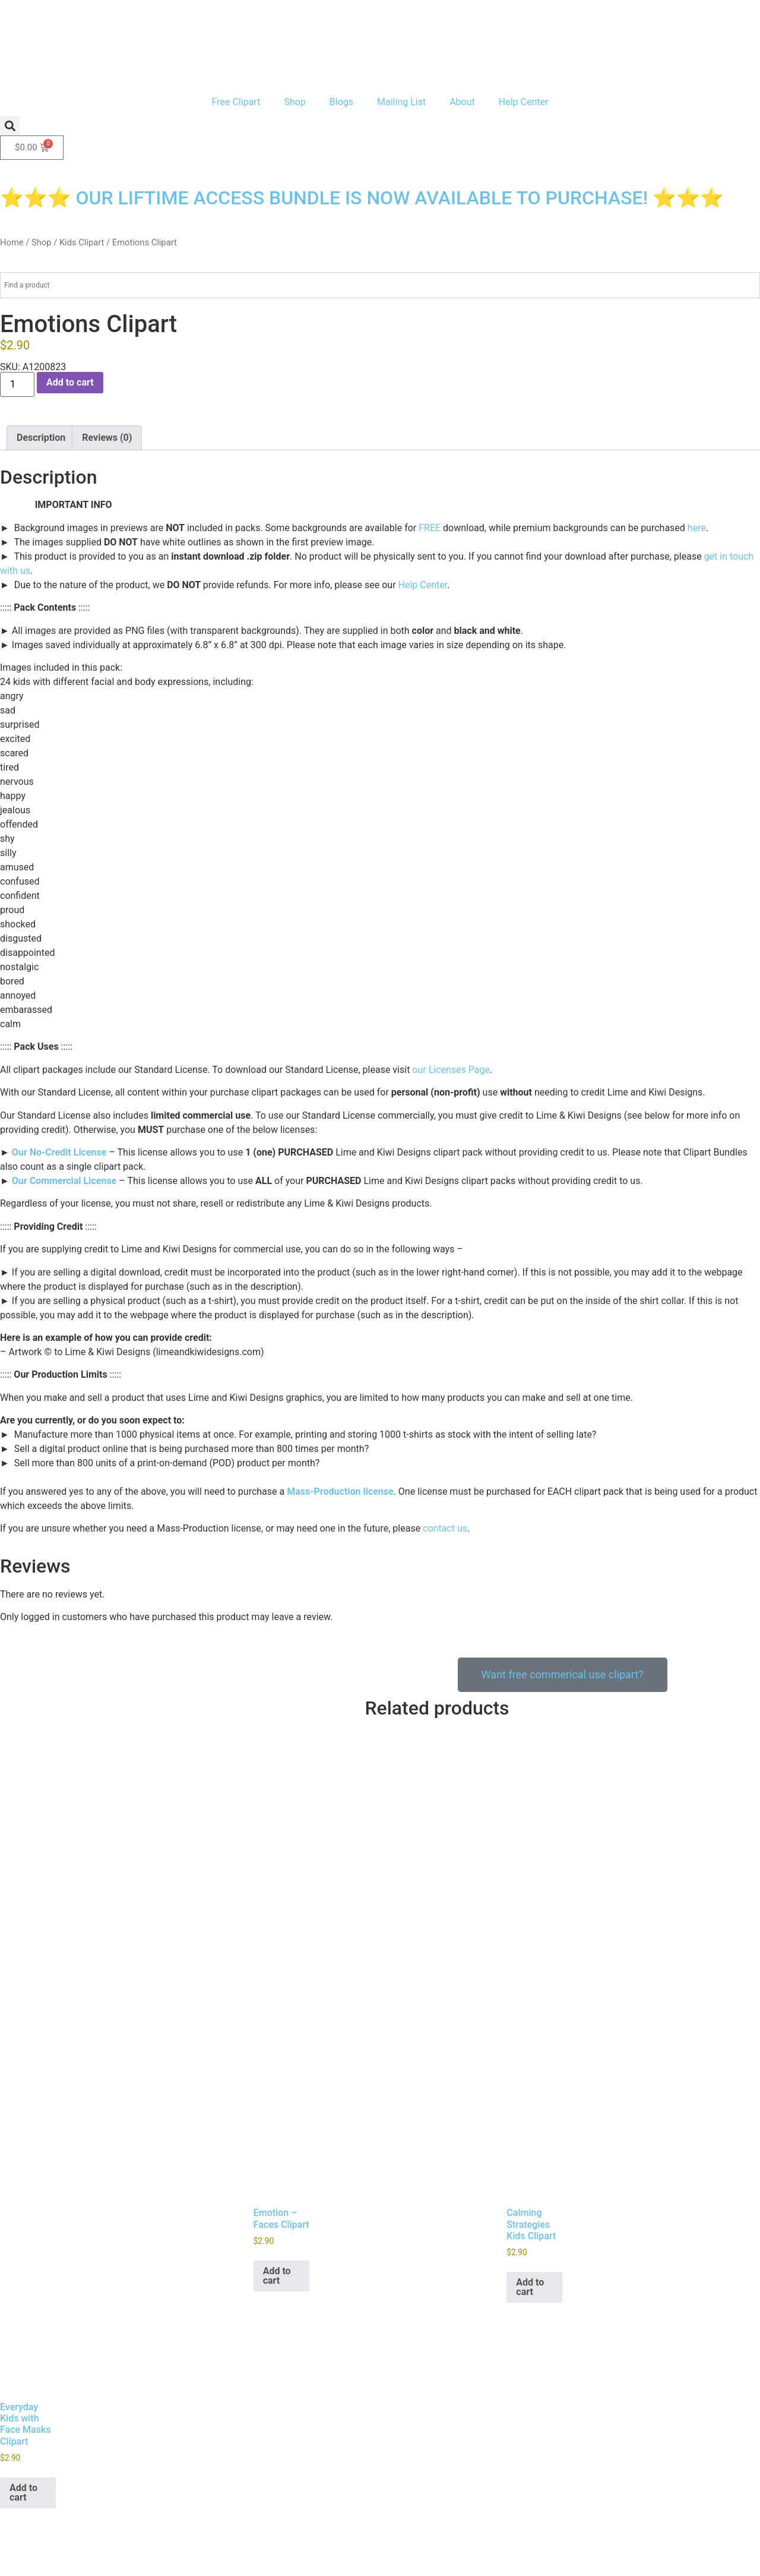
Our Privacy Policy (38, 2513)
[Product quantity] (17, 384)
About (462, 102)
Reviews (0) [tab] (107, 437)
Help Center (524, 102)
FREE (430, 527)
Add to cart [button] (277, 2196)
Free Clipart (236, 102)
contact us (445, 1528)
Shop (294, 102)
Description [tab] (41, 437)
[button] (10, 125)
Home (12, 242)
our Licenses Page (451, 1069)
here (697, 527)
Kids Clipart (81, 242)
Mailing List (401, 102)
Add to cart (70, 382)
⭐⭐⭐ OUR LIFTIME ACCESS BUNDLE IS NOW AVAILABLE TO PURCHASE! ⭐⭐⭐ (362, 198)
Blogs (341, 102)
